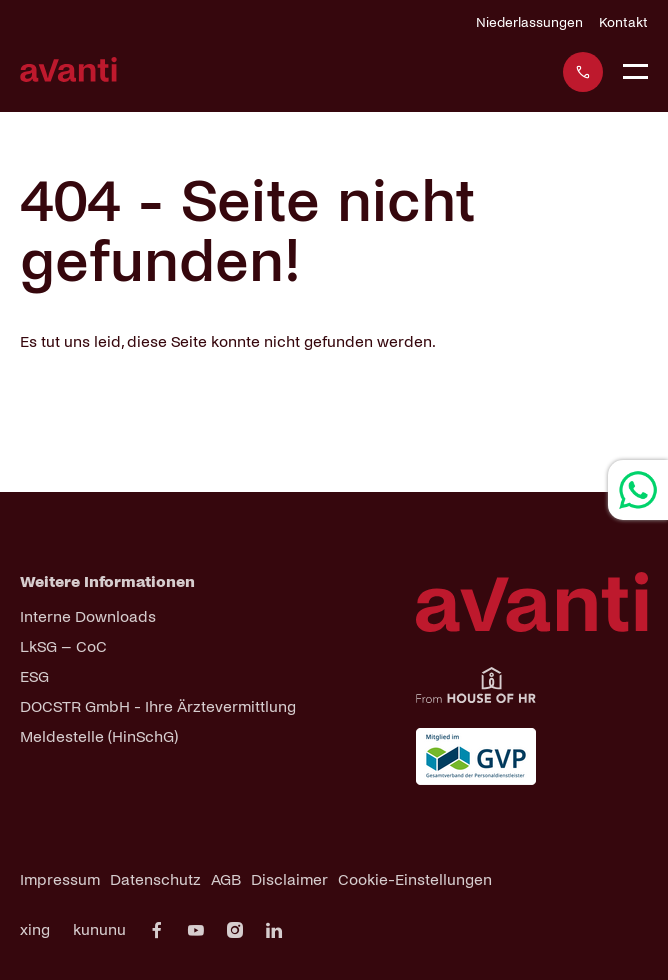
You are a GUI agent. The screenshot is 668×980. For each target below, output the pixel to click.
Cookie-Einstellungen (415, 879)
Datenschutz (155, 879)
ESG (34, 676)
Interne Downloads (88, 616)
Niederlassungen (529, 22)
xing (35, 929)
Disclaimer (289, 879)
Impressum (60, 879)
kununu (99, 929)
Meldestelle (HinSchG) (99, 736)
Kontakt (623, 22)
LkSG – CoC (63, 646)
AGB (226, 879)
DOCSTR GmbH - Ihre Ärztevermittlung (158, 706)
